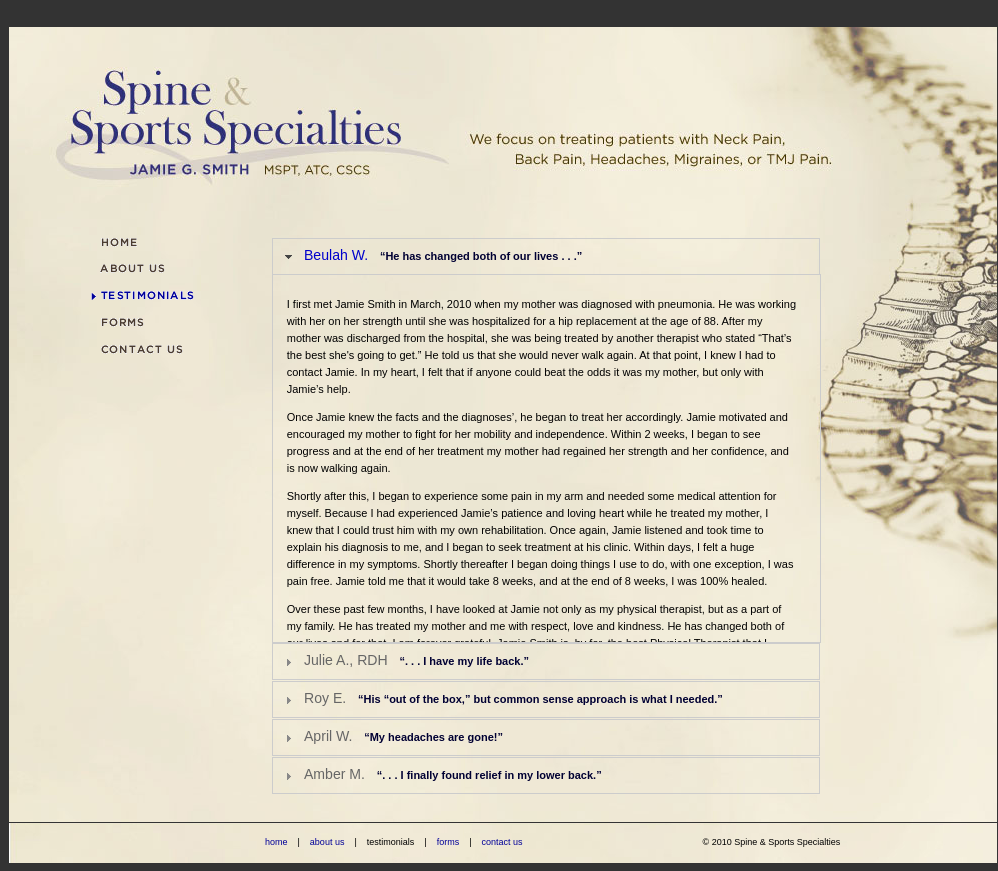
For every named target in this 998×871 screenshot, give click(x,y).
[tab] (546, 256)
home (276, 842)
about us (327, 842)
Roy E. (513, 698)
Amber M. (453, 774)
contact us (501, 842)
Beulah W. (443, 255)
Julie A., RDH (416, 660)
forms (448, 842)
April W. (403, 736)
